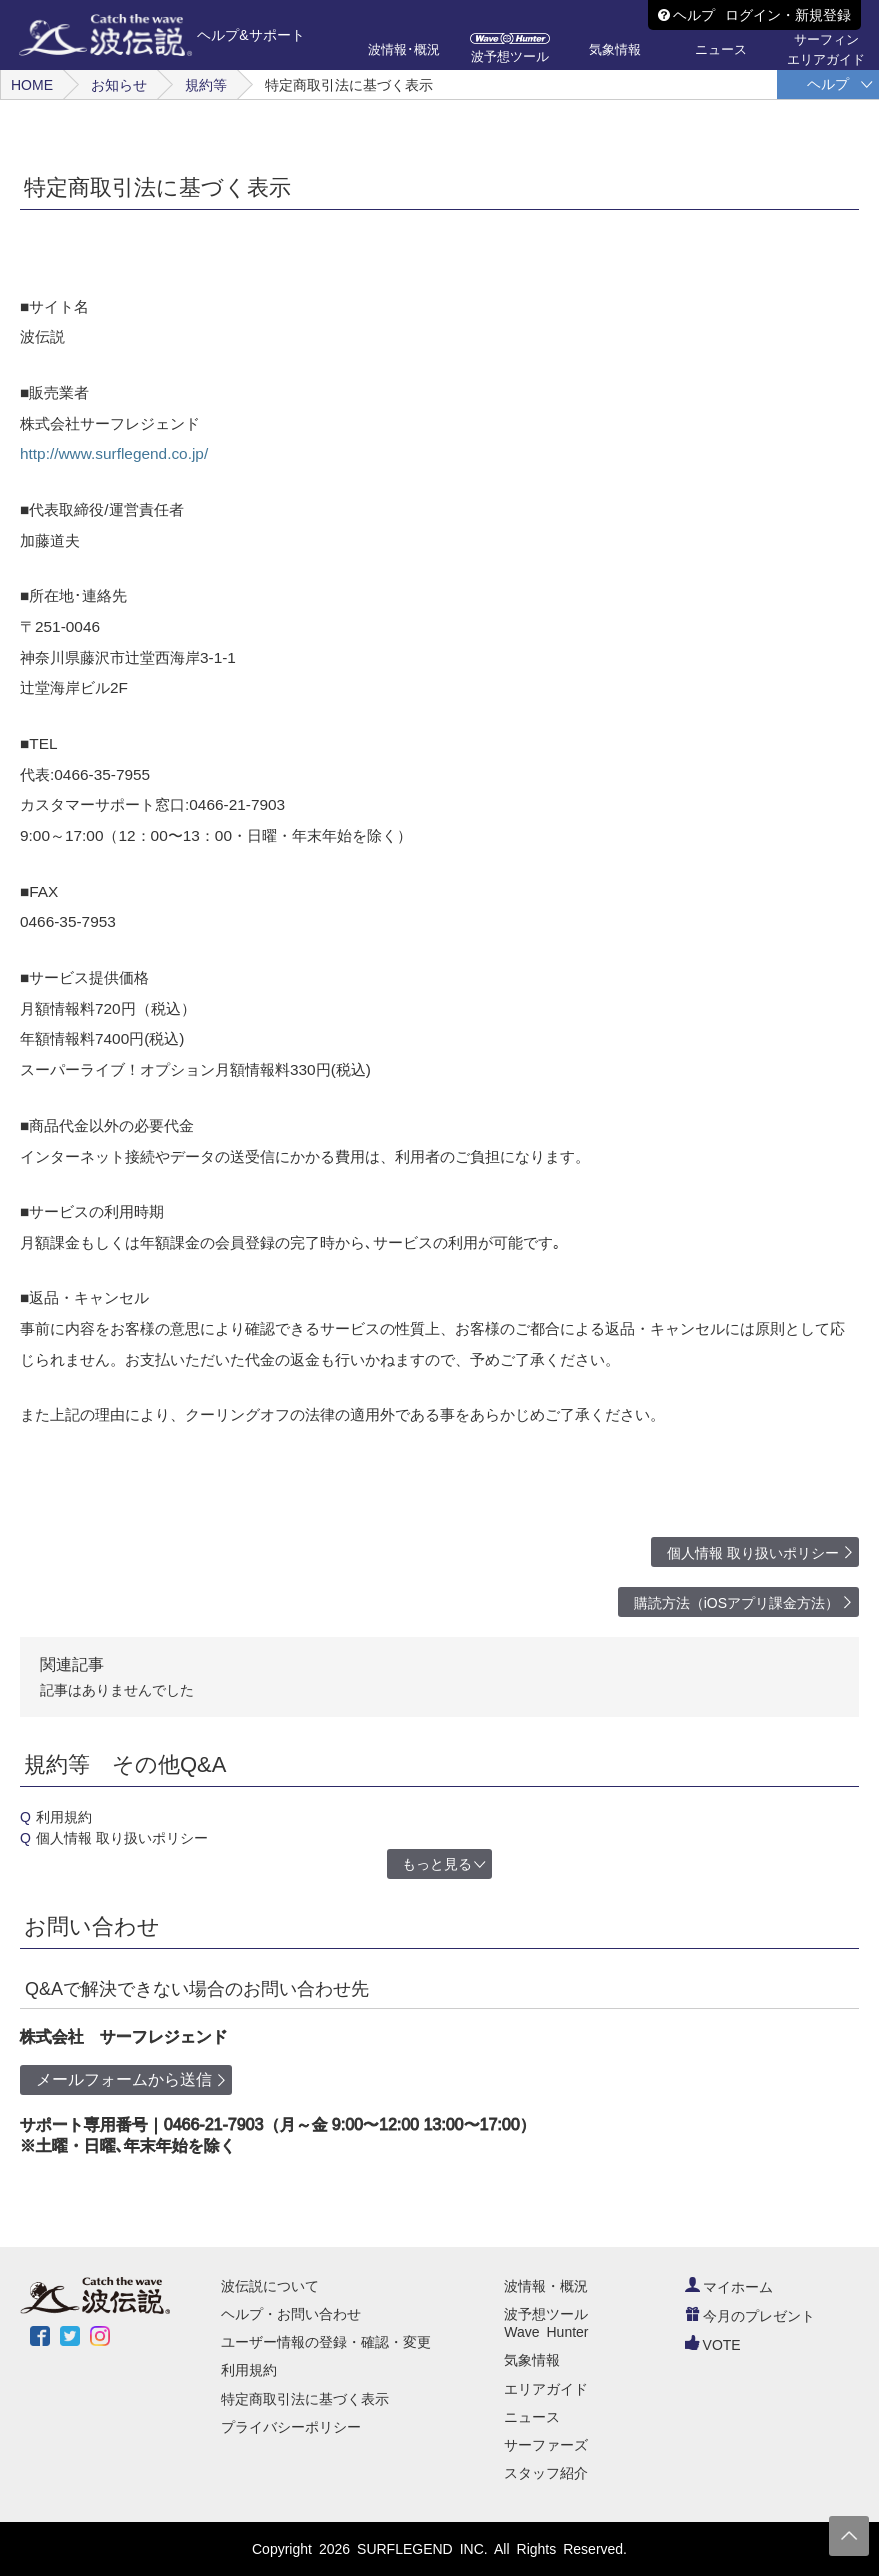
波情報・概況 (546, 2286)
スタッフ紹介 (546, 2473)
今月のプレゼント (750, 2316)
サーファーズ (546, 2445)
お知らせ (119, 85)
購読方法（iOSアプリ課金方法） (736, 1603)
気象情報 (532, 2360)
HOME (32, 85)
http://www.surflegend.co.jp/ (114, 453)
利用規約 (64, 1817)
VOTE (713, 2345)
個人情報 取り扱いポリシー (753, 1553)
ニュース (532, 2417)
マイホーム (729, 2287)
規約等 (206, 85)
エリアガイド (546, 2389)
